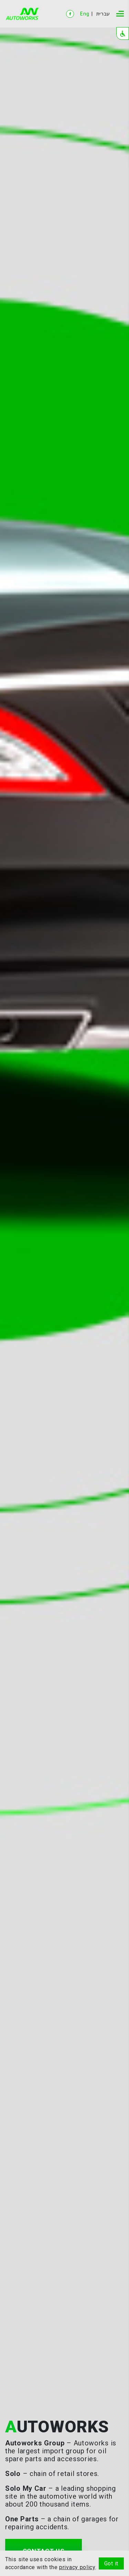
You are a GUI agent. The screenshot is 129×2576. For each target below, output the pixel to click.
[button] (122, 33)
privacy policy (77, 2567)
